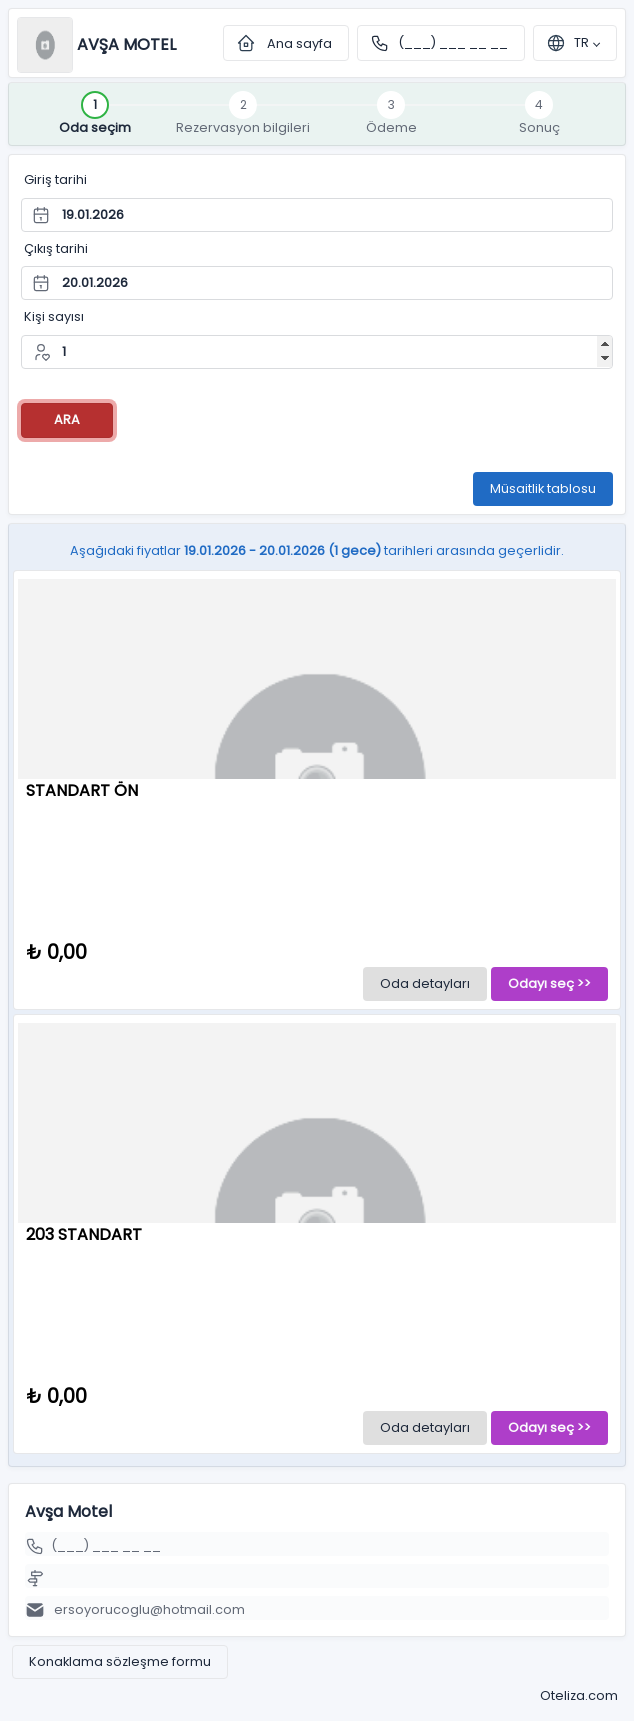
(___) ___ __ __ (453, 42)
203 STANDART (84, 1234)
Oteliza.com (579, 1695)
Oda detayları (425, 983)
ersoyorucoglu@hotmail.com (145, 1609)
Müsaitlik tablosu (543, 488)
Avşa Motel (126, 44)
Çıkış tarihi (56, 248)
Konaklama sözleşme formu (120, 1661)
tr (567, 43)
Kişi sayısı (54, 316)
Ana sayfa (286, 43)
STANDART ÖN (82, 790)
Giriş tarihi (55, 179)
